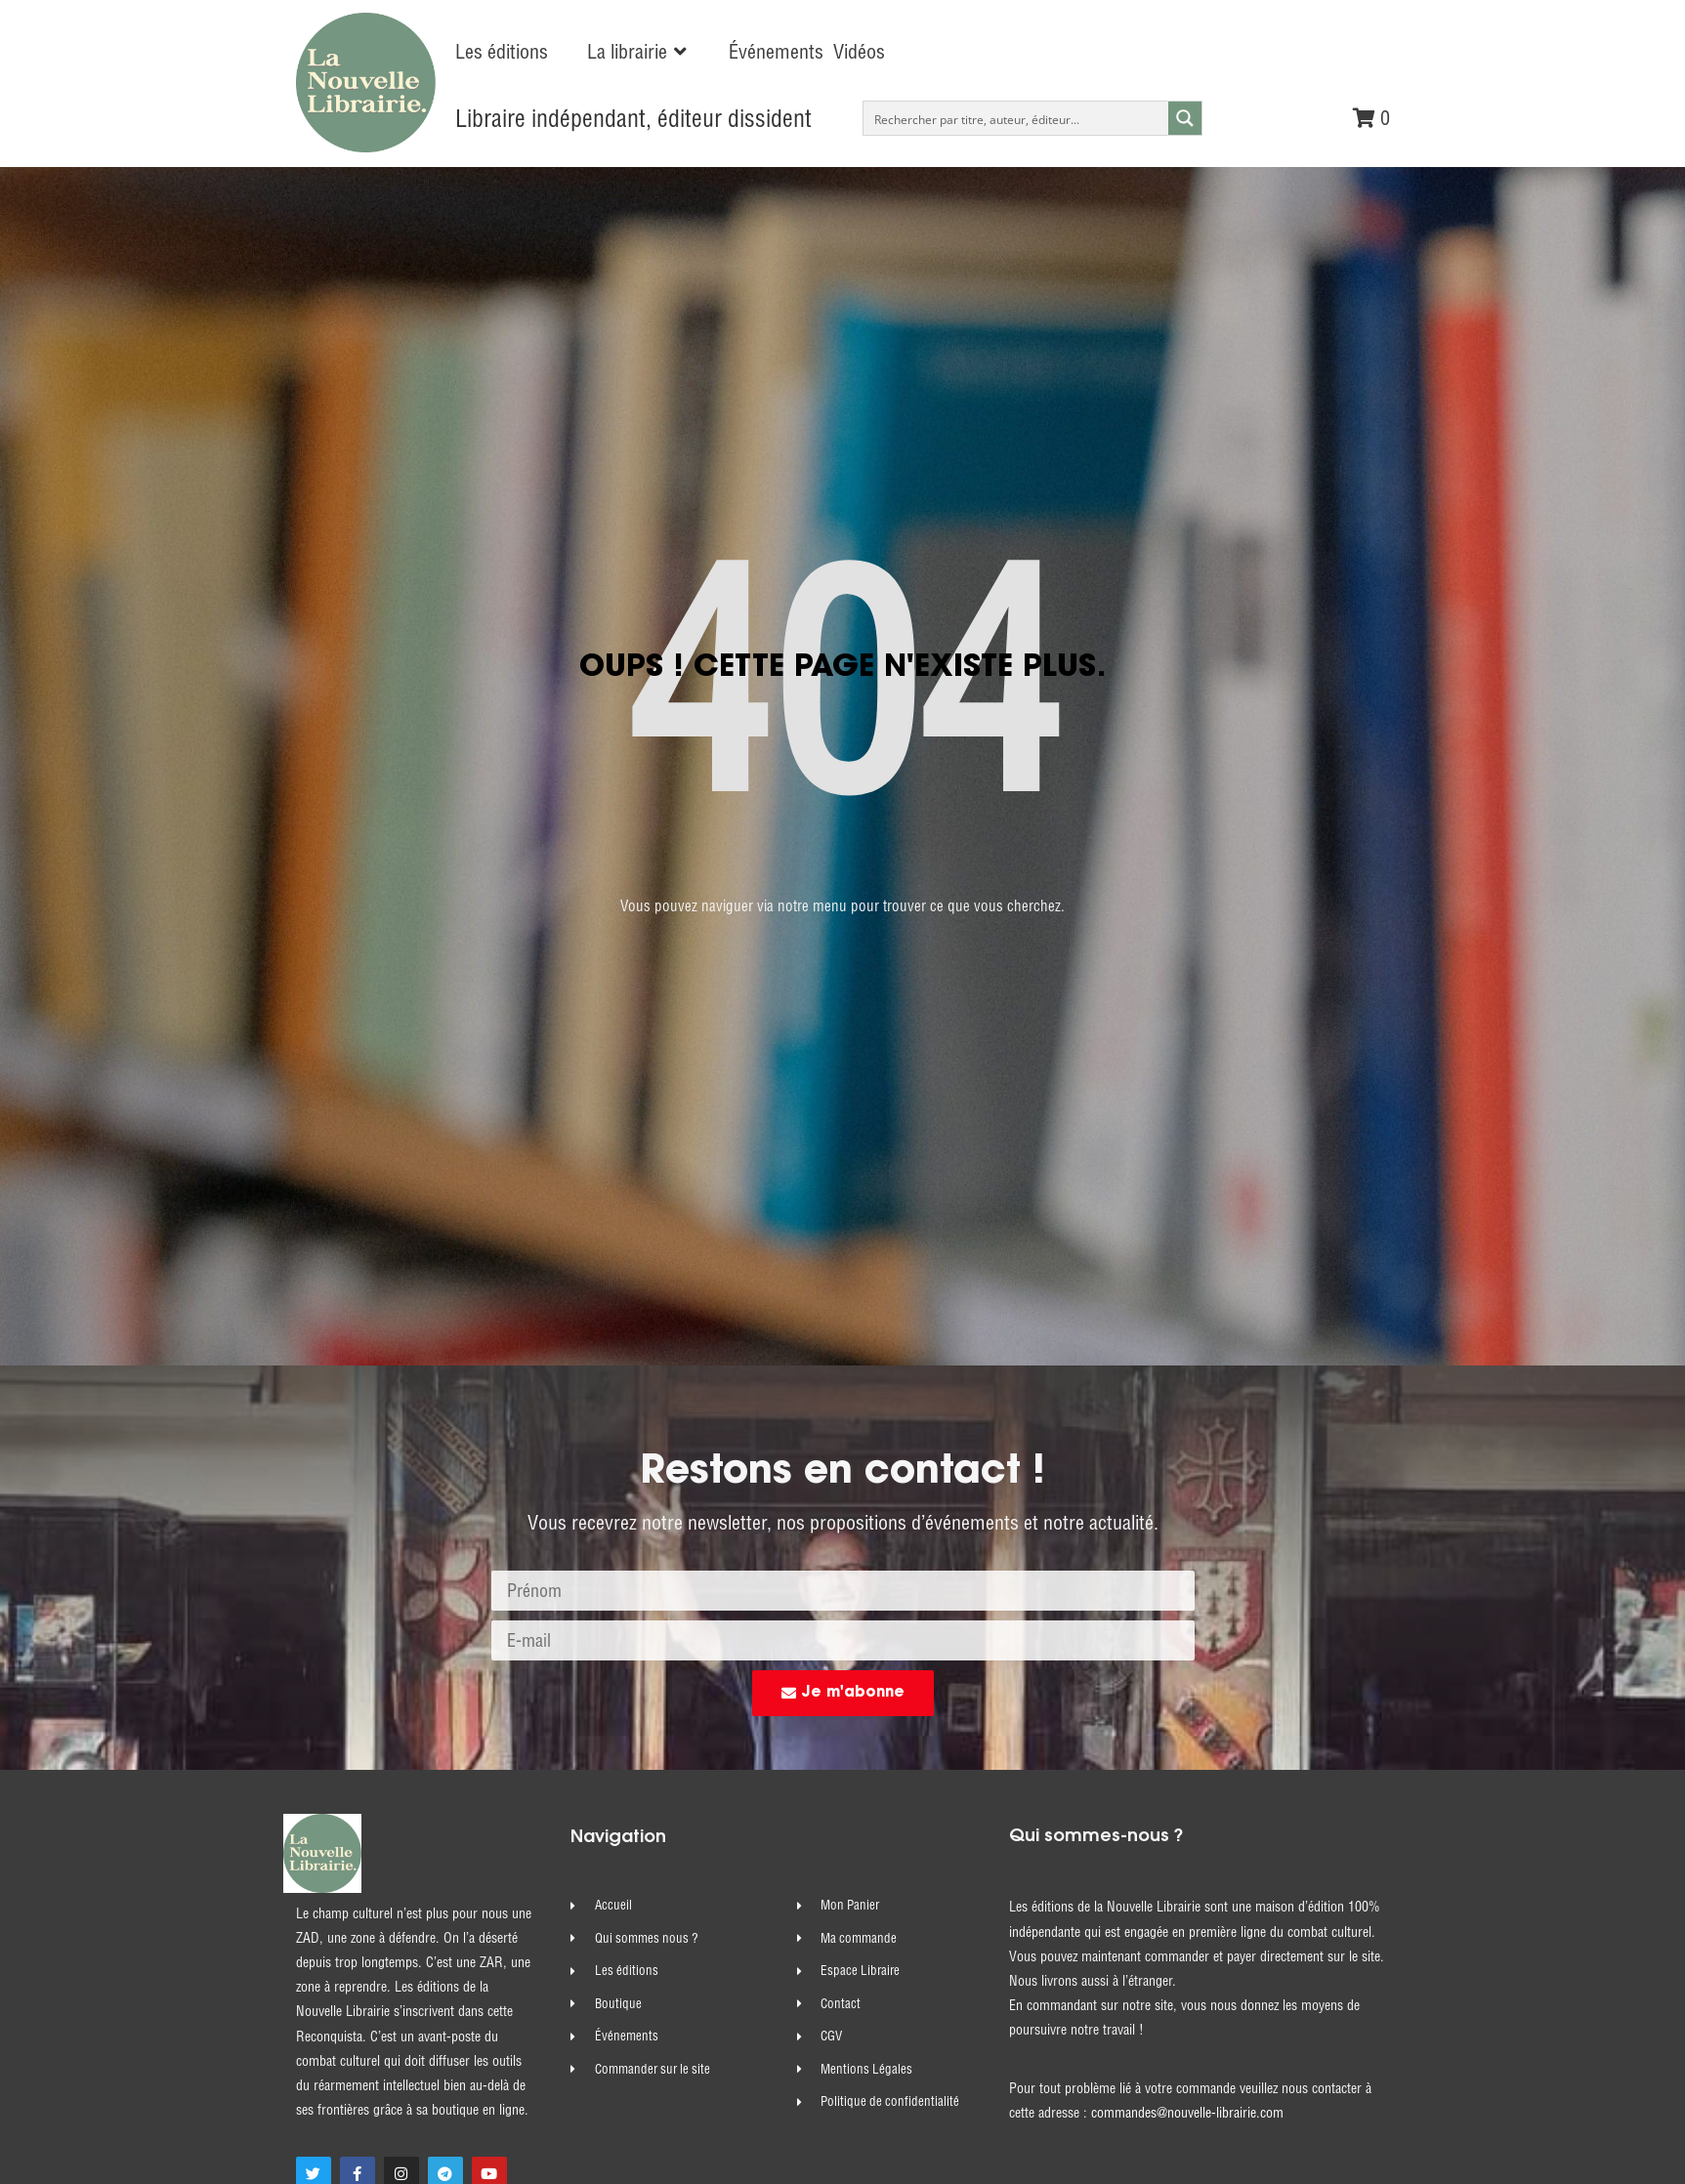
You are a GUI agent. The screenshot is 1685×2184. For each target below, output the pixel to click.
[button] (638, 52)
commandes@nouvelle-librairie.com (1187, 1737)
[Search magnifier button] (1184, 118)
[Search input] (1016, 118)
